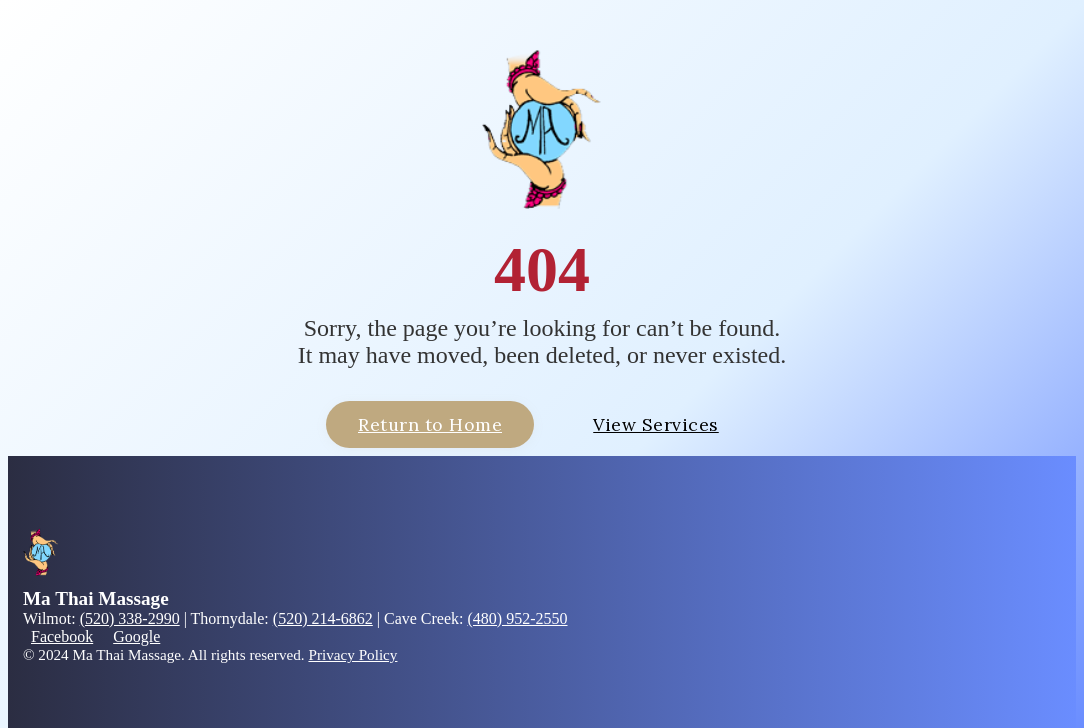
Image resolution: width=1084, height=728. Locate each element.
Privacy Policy (352, 654)
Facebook (62, 636)
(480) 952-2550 (518, 618)
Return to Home (430, 424)
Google (136, 636)
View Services (656, 424)
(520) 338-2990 (130, 618)
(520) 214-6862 (323, 618)
